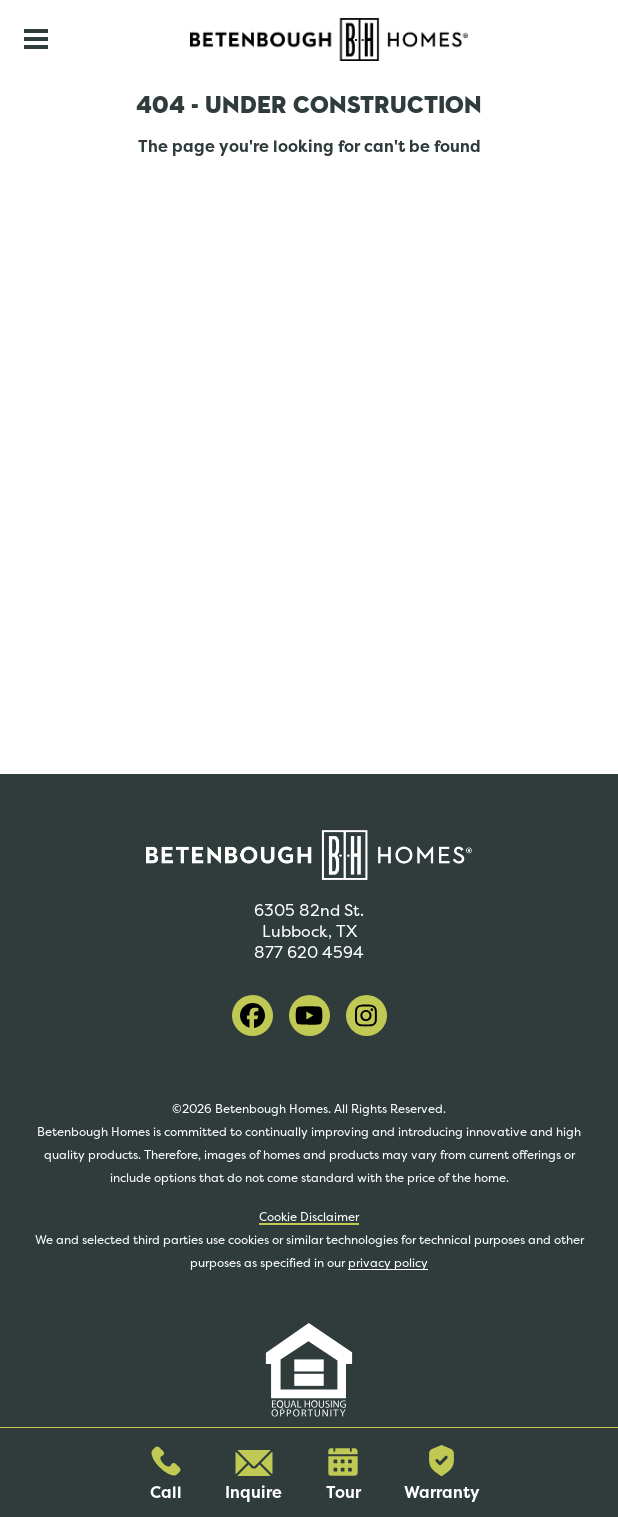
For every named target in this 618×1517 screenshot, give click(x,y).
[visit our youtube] (309, 1015)
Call (166, 1474)
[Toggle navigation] (36, 39)
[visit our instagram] (366, 1015)
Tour (343, 1475)
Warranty (442, 1474)
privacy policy (388, 1263)
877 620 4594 (309, 952)
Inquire (253, 1476)
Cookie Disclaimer (309, 1217)
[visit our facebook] (252, 1015)
